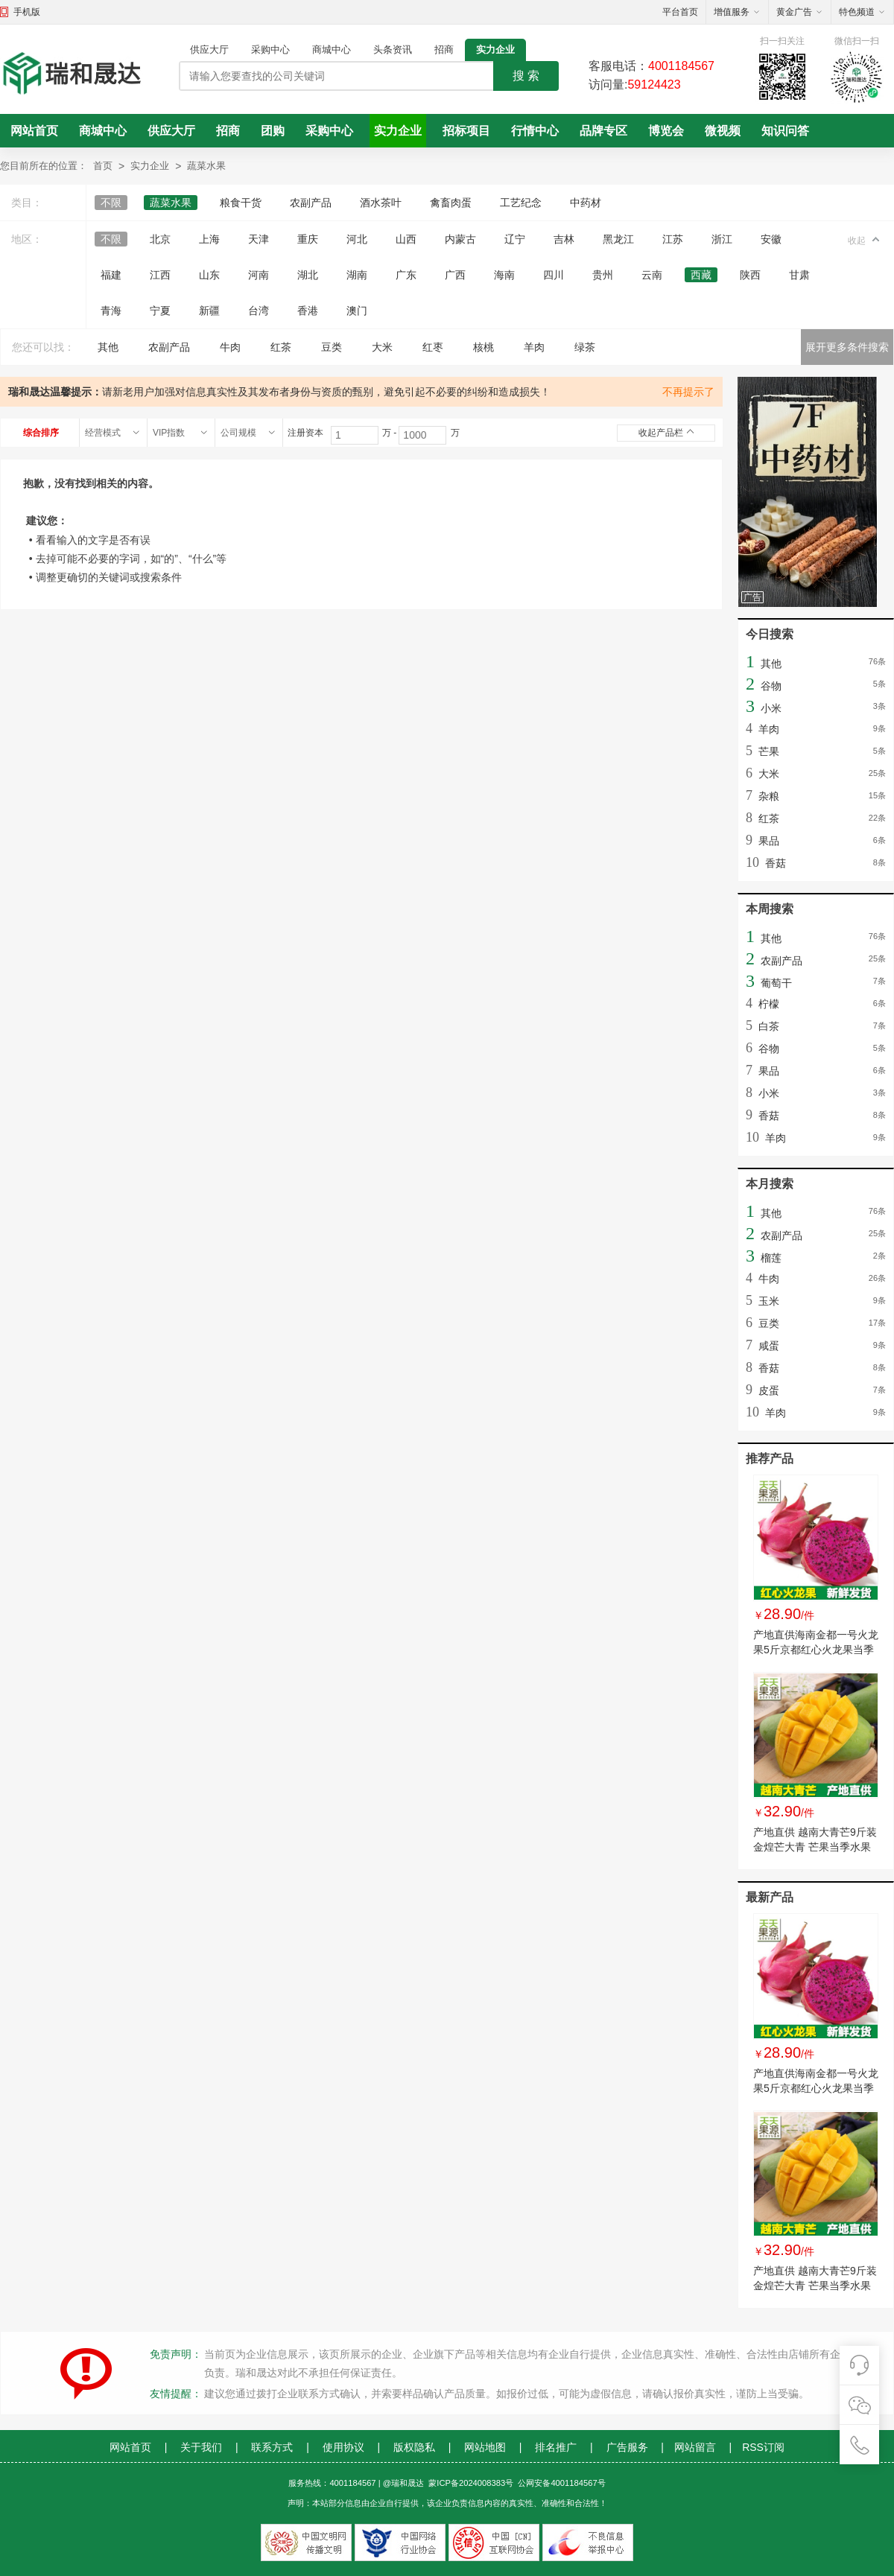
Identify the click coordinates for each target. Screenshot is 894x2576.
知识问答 (785, 130)
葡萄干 (776, 983)
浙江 (721, 239)
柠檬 (768, 1004)
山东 (209, 275)
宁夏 (160, 311)
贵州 (602, 275)
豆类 (331, 347)
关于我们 (201, 2447)
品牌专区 (603, 130)
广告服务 (627, 2447)
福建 (111, 275)
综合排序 (41, 432)
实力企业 (495, 49)
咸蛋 (768, 1346)
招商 (444, 49)
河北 (356, 239)
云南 (651, 275)
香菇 (775, 863)
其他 (108, 347)
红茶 (280, 347)
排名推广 (556, 2447)
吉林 (564, 239)
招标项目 (466, 130)
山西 (406, 239)
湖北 (307, 275)
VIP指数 (169, 432)
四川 (553, 275)
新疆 (209, 311)
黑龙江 (618, 239)
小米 (771, 708)
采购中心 (270, 49)
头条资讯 (392, 49)
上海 (209, 239)
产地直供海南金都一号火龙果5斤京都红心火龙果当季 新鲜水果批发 (815, 1649)
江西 (160, 275)
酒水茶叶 (381, 203)
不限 (111, 203)
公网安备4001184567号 (561, 2482)
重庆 (307, 239)
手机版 (26, 12)
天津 (258, 239)
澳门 (356, 311)
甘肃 (799, 275)
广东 (406, 275)
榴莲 (771, 1258)
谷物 (771, 686)
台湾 (258, 311)
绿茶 (584, 347)
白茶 (768, 1026)
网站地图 (485, 2447)
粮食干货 (240, 203)
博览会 (666, 130)
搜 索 (526, 75)
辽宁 (514, 239)
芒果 (768, 751)
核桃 (483, 347)
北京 (160, 239)
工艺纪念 (521, 203)
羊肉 (534, 347)
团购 (273, 130)
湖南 (356, 275)
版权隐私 (414, 2447)
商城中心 (331, 49)
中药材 (585, 203)
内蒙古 (460, 239)
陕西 (750, 275)
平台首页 (680, 12)
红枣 (432, 347)
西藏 (701, 275)
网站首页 (34, 130)
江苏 (672, 239)
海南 (504, 275)
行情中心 (535, 130)
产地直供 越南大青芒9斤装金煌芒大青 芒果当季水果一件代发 (815, 1847)
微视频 (723, 130)
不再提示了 (688, 392)
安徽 (771, 239)
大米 (382, 347)
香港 (307, 311)
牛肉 (230, 347)
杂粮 (768, 796)
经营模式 (103, 432)
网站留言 (695, 2447)
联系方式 (272, 2447)
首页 (102, 165)
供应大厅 (209, 49)
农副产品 (311, 203)
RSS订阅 (763, 2447)
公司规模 (238, 432)
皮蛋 (768, 1390)
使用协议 (343, 2447)
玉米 (768, 1301)
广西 (455, 275)
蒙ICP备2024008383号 (470, 2482)
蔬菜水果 (206, 165)
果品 (768, 841)
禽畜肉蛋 (451, 203)
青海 (111, 311)
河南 (258, 275)
